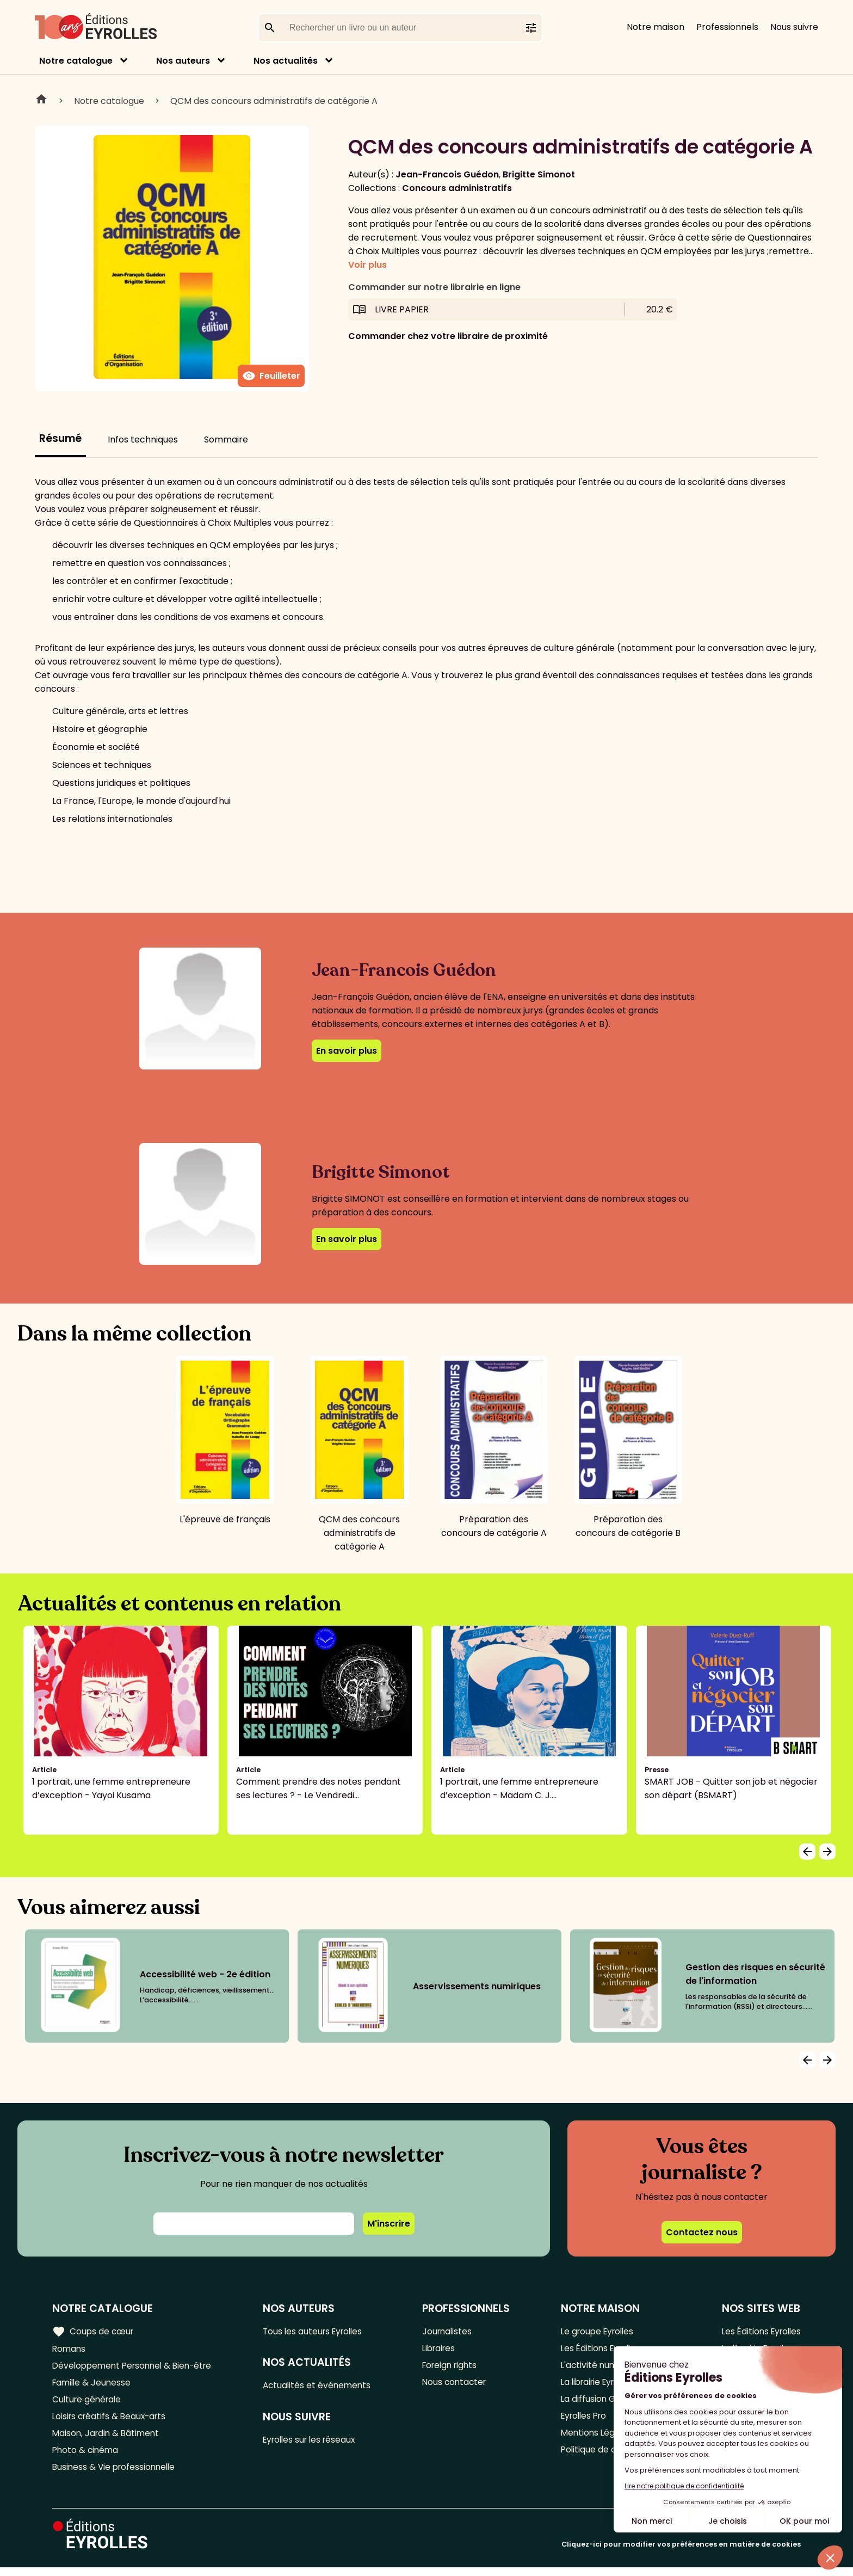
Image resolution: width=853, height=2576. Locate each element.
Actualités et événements (322, 2387)
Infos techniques (143, 439)
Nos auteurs (183, 60)
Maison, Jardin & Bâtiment (107, 2439)
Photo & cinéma (86, 2457)
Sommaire (226, 439)
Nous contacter (457, 2385)
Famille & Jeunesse (93, 2385)
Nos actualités (286, 60)
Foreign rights (453, 2367)
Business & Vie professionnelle (116, 2475)
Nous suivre (794, 27)
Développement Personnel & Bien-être (136, 2367)
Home (41, 101)
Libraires (442, 2349)
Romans (69, 2349)
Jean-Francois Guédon (447, 174)
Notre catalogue (76, 60)
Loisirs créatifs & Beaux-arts (111, 2421)
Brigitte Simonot (539, 174)
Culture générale (88, 2403)
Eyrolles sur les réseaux (316, 2442)
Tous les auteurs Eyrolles (319, 2331)
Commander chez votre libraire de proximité (448, 336)
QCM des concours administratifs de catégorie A (274, 101)
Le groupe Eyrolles (597, 2331)
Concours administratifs (457, 188)
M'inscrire (388, 2223)
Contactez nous (702, 2232)
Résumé (60, 438)
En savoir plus (346, 1050)
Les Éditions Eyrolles (759, 2331)
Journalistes (450, 2331)
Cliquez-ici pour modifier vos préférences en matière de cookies (681, 2552)
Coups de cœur (93, 2331)
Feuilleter (271, 376)
